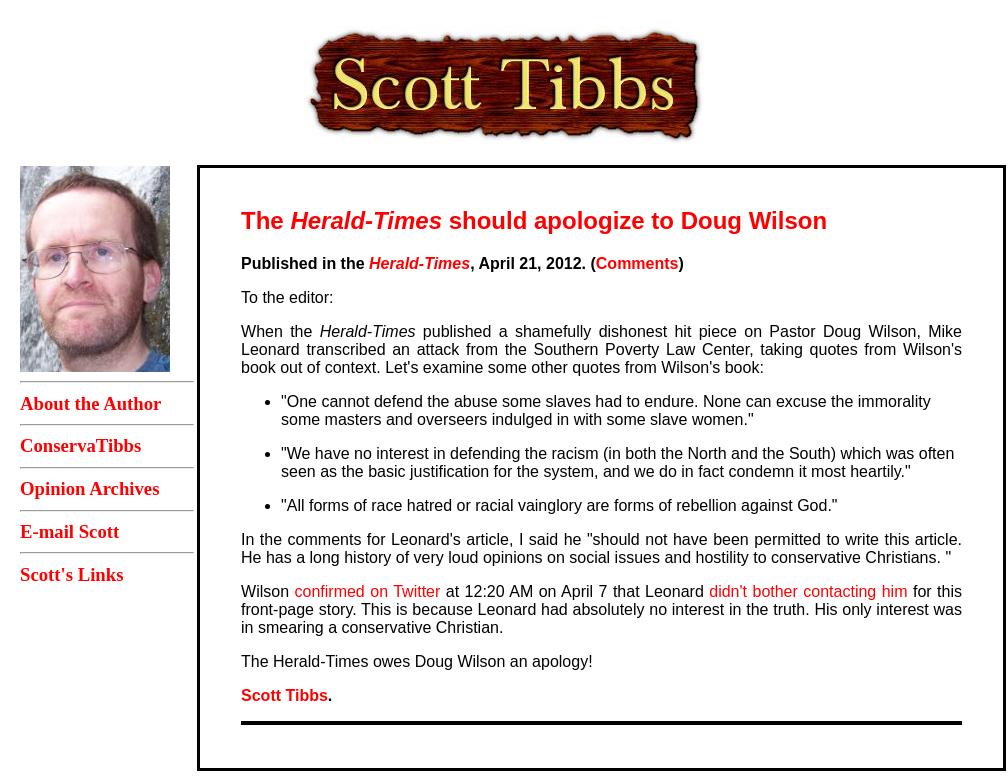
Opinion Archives (89, 488)
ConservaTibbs (80, 445)
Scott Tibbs (284, 695)
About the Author (90, 403)
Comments (637, 263)
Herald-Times (419, 263)
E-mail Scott (69, 531)
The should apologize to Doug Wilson (534, 220)
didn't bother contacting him (808, 591)
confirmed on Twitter (368, 591)
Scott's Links (71, 574)
